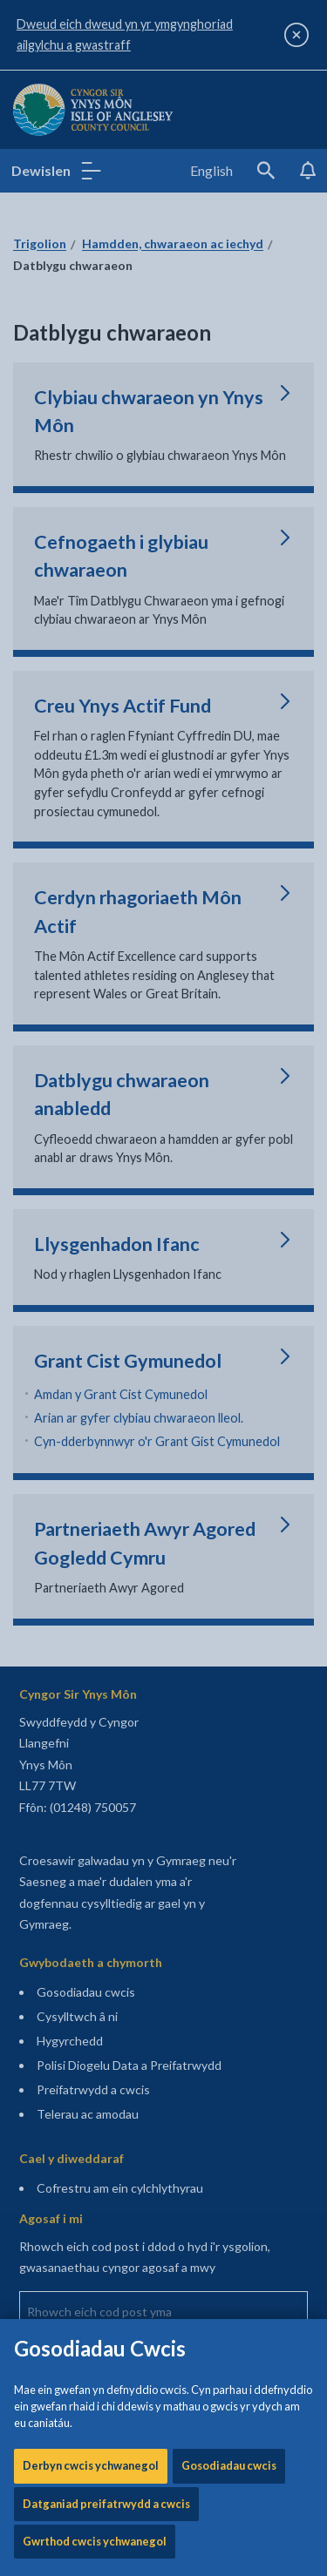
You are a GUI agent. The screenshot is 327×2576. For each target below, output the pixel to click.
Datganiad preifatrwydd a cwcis (106, 555)
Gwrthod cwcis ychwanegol (95, 592)
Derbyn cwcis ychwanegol (91, 517)
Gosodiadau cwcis (228, 517)
